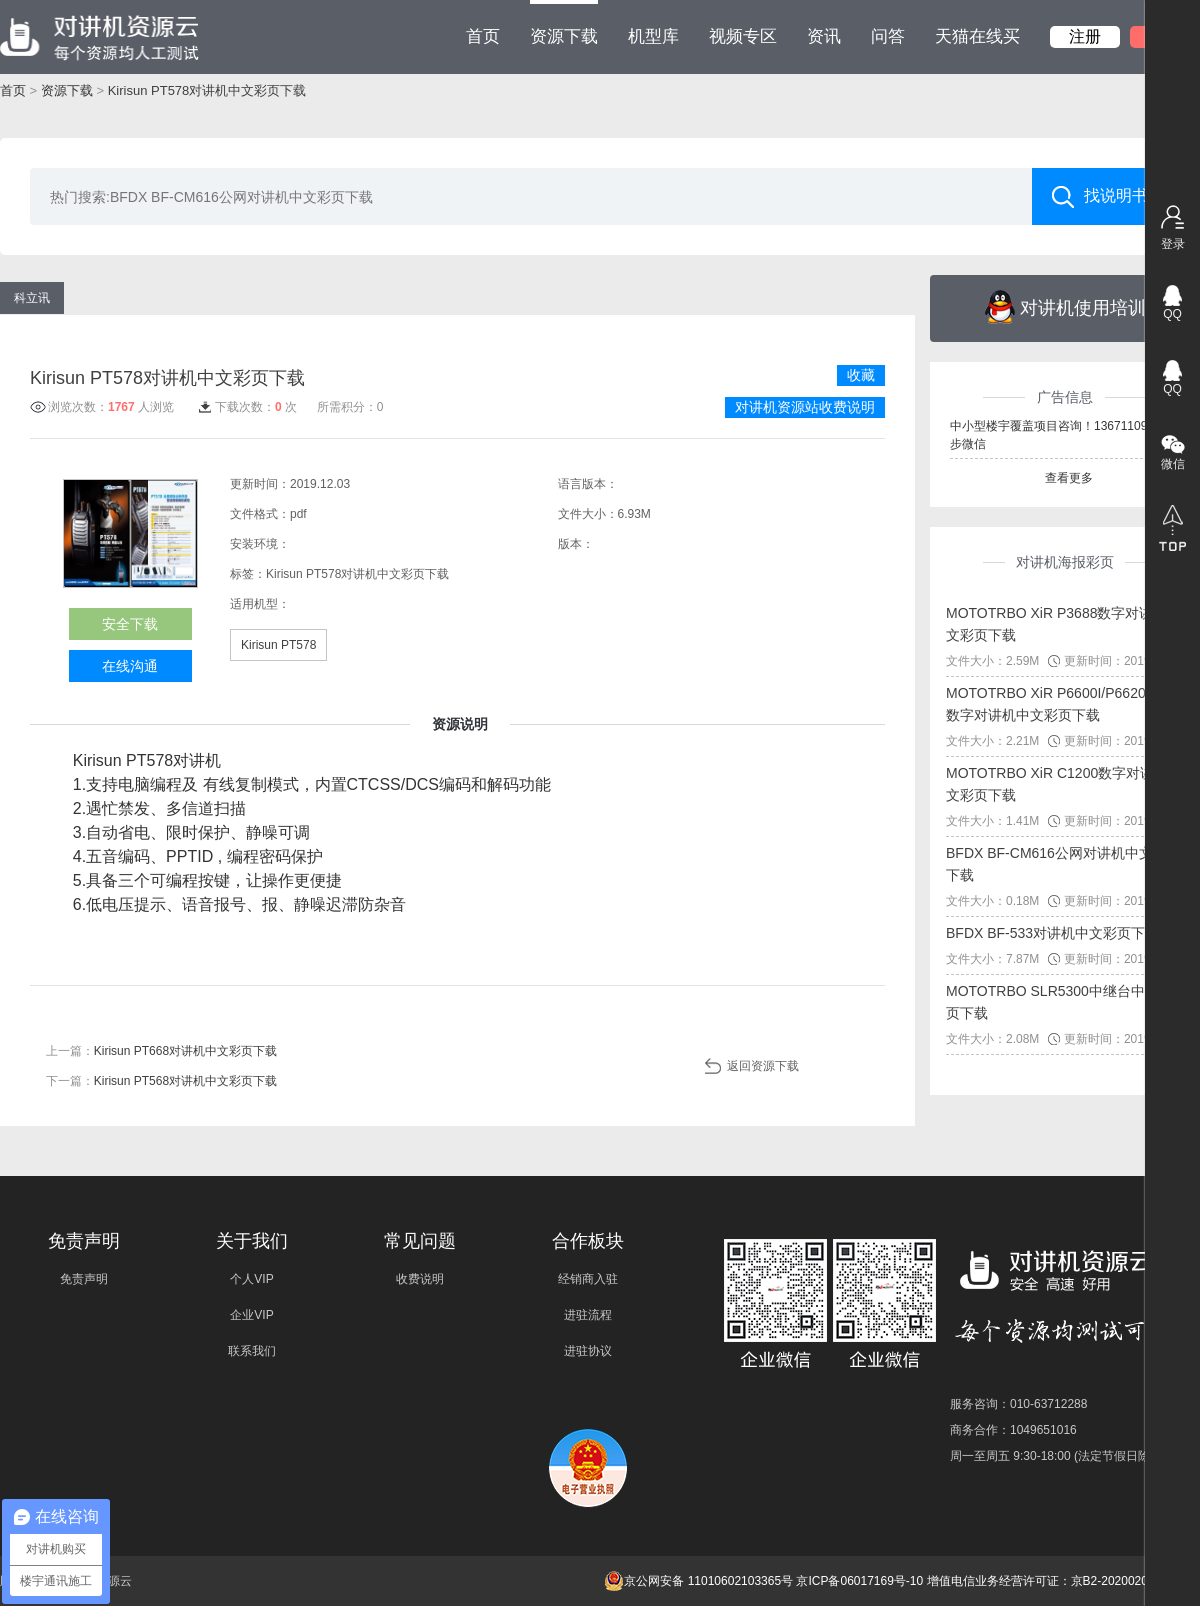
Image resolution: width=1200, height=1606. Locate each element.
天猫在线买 (977, 36)
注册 (1085, 36)
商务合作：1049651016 (1013, 1430)
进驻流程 (588, 1315)
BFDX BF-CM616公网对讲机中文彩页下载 (1063, 864)
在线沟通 (130, 666)
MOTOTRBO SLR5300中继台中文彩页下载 (1059, 1002)
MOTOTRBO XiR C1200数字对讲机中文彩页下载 (1064, 784)
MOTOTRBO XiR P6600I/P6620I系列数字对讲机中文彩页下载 (1062, 704)
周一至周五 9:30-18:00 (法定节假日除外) (1058, 1456)
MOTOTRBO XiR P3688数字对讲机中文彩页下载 (1063, 624)
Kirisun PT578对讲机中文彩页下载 (207, 90)
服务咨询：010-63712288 (1018, 1404)
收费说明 (420, 1279)
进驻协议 (588, 1351)
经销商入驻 (588, 1279)
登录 (1173, 244)
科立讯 (32, 298)
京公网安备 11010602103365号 (698, 1581)
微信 (1173, 464)
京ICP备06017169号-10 (859, 1581)
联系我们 (252, 1351)
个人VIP (251, 1279)
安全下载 (130, 624)
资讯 (824, 36)
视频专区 (743, 36)
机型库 (653, 36)
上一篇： (161, 1051)
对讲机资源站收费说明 (805, 407)
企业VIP (251, 1315)
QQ (1172, 314)
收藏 (861, 375)
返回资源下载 (763, 1066)
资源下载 (564, 23)
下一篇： (161, 1081)
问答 (888, 36)
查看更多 (1069, 478)
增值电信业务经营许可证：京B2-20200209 (1041, 1581)
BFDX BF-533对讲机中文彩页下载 (1052, 933)
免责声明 (84, 1279)
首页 (483, 36)
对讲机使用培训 (1065, 307)
